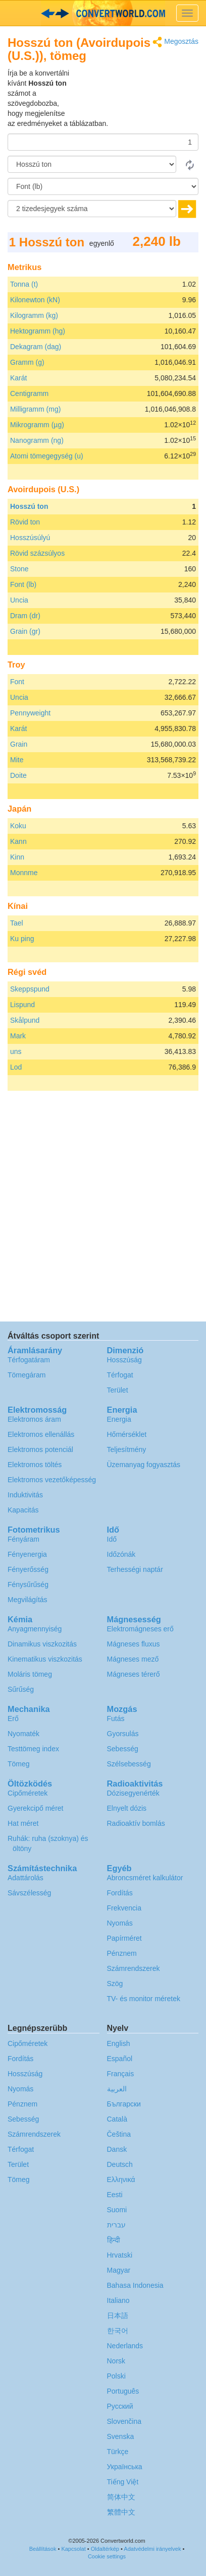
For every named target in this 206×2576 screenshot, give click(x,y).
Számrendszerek (133, 1968)
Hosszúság (124, 1360)
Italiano (118, 2300)
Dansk (117, 2149)
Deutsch (120, 2164)
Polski (116, 2376)
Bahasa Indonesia (135, 2285)
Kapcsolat (73, 2549)
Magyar (119, 2270)
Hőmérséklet (127, 1434)
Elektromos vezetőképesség (52, 1480)
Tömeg (19, 1764)
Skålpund (24, 1020)
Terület (117, 1390)
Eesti (115, 2195)
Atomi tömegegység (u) (46, 456)
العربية (117, 2089)
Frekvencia (124, 1908)
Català (117, 2119)
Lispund (22, 1005)
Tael (16, 923)
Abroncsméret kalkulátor (145, 1878)
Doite (18, 775)
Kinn (17, 857)
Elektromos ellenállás (41, 1434)
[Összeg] (103, 142)
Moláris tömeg (30, 1674)
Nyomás (120, 1923)
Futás (116, 1718)
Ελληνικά (121, 2179)
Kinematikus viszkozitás (45, 1659)
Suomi (117, 2210)
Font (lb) (23, 584)
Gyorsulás (123, 1734)
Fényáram (23, 1539)
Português (123, 2391)
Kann (18, 841)
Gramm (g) (27, 362)
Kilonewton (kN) (35, 300)
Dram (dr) (25, 616)
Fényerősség (28, 1569)
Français (120, 2074)
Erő (13, 1718)
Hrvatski (120, 2255)
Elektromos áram (34, 1419)
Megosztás (175, 42)
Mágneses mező (133, 1659)
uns (16, 1051)
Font (17, 682)
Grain (18, 744)
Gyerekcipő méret (35, 1808)
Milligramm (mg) (35, 409)
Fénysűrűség (28, 1584)
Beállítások (43, 2549)
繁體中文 (121, 2512)
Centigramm (29, 393)
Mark (18, 1036)
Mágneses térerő (133, 1674)
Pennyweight (30, 713)
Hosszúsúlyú (30, 538)
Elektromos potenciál (40, 1449)
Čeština (119, 2134)
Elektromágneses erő (140, 1629)
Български (124, 2104)
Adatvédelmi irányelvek (152, 2549)
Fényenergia (27, 1554)
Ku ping (22, 939)
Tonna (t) (24, 284)
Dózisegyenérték (133, 1793)
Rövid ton (25, 522)
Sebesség (122, 1749)
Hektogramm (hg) (37, 331)
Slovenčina (124, 2421)
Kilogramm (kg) (34, 315)
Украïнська (124, 2467)
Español (120, 2059)
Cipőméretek (27, 1793)
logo (103, 13)
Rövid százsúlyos (37, 553)
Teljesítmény (126, 1449)
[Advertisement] (135, 93)
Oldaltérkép (105, 2549)
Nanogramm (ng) (37, 440)
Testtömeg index (33, 1749)
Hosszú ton (29, 506)
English (118, 2043)
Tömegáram (26, 1375)
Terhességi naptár (135, 1569)
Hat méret (23, 1823)
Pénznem (122, 1953)
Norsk (116, 2361)
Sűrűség (21, 1689)
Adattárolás (25, 1878)
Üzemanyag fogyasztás (144, 1465)
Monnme (23, 873)
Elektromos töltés (35, 1465)
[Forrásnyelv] (92, 164)
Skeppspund (29, 989)
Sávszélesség (29, 1893)
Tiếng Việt (123, 2482)
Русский (120, 2406)
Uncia (19, 600)
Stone (19, 569)
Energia (119, 1419)
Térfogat (120, 1375)
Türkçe (118, 2452)
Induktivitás (25, 1495)
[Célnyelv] (103, 186)
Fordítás (120, 1893)
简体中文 (121, 2497)
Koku (18, 826)
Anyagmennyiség (35, 1629)
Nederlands (125, 2346)
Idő (112, 1539)
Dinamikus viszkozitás (42, 1644)
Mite (16, 760)
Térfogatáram (29, 1360)
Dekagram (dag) (35, 347)
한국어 (117, 2331)
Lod (16, 1067)
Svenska (120, 2436)
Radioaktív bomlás (136, 1823)
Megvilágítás (27, 1600)
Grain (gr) (25, 631)
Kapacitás (23, 1510)
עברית (116, 2225)
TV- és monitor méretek (144, 1999)
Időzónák (121, 1554)
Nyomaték (23, 1734)
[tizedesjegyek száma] (92, 208)
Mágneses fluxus (133, 1644)
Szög (115, 1983)
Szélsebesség (129, 1764)
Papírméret (124, 1938)
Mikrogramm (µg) (37, 425)
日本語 (117, 2315)
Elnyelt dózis (127, 1808)
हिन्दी (113, 2240)
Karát (18, 378)
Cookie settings (107, 2556)
